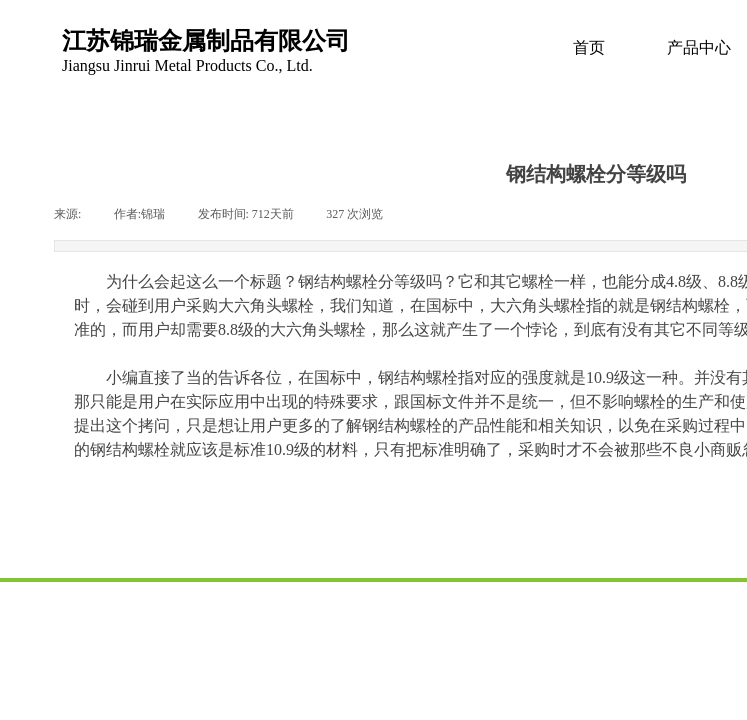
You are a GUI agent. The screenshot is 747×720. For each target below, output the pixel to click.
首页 (589, 47)
